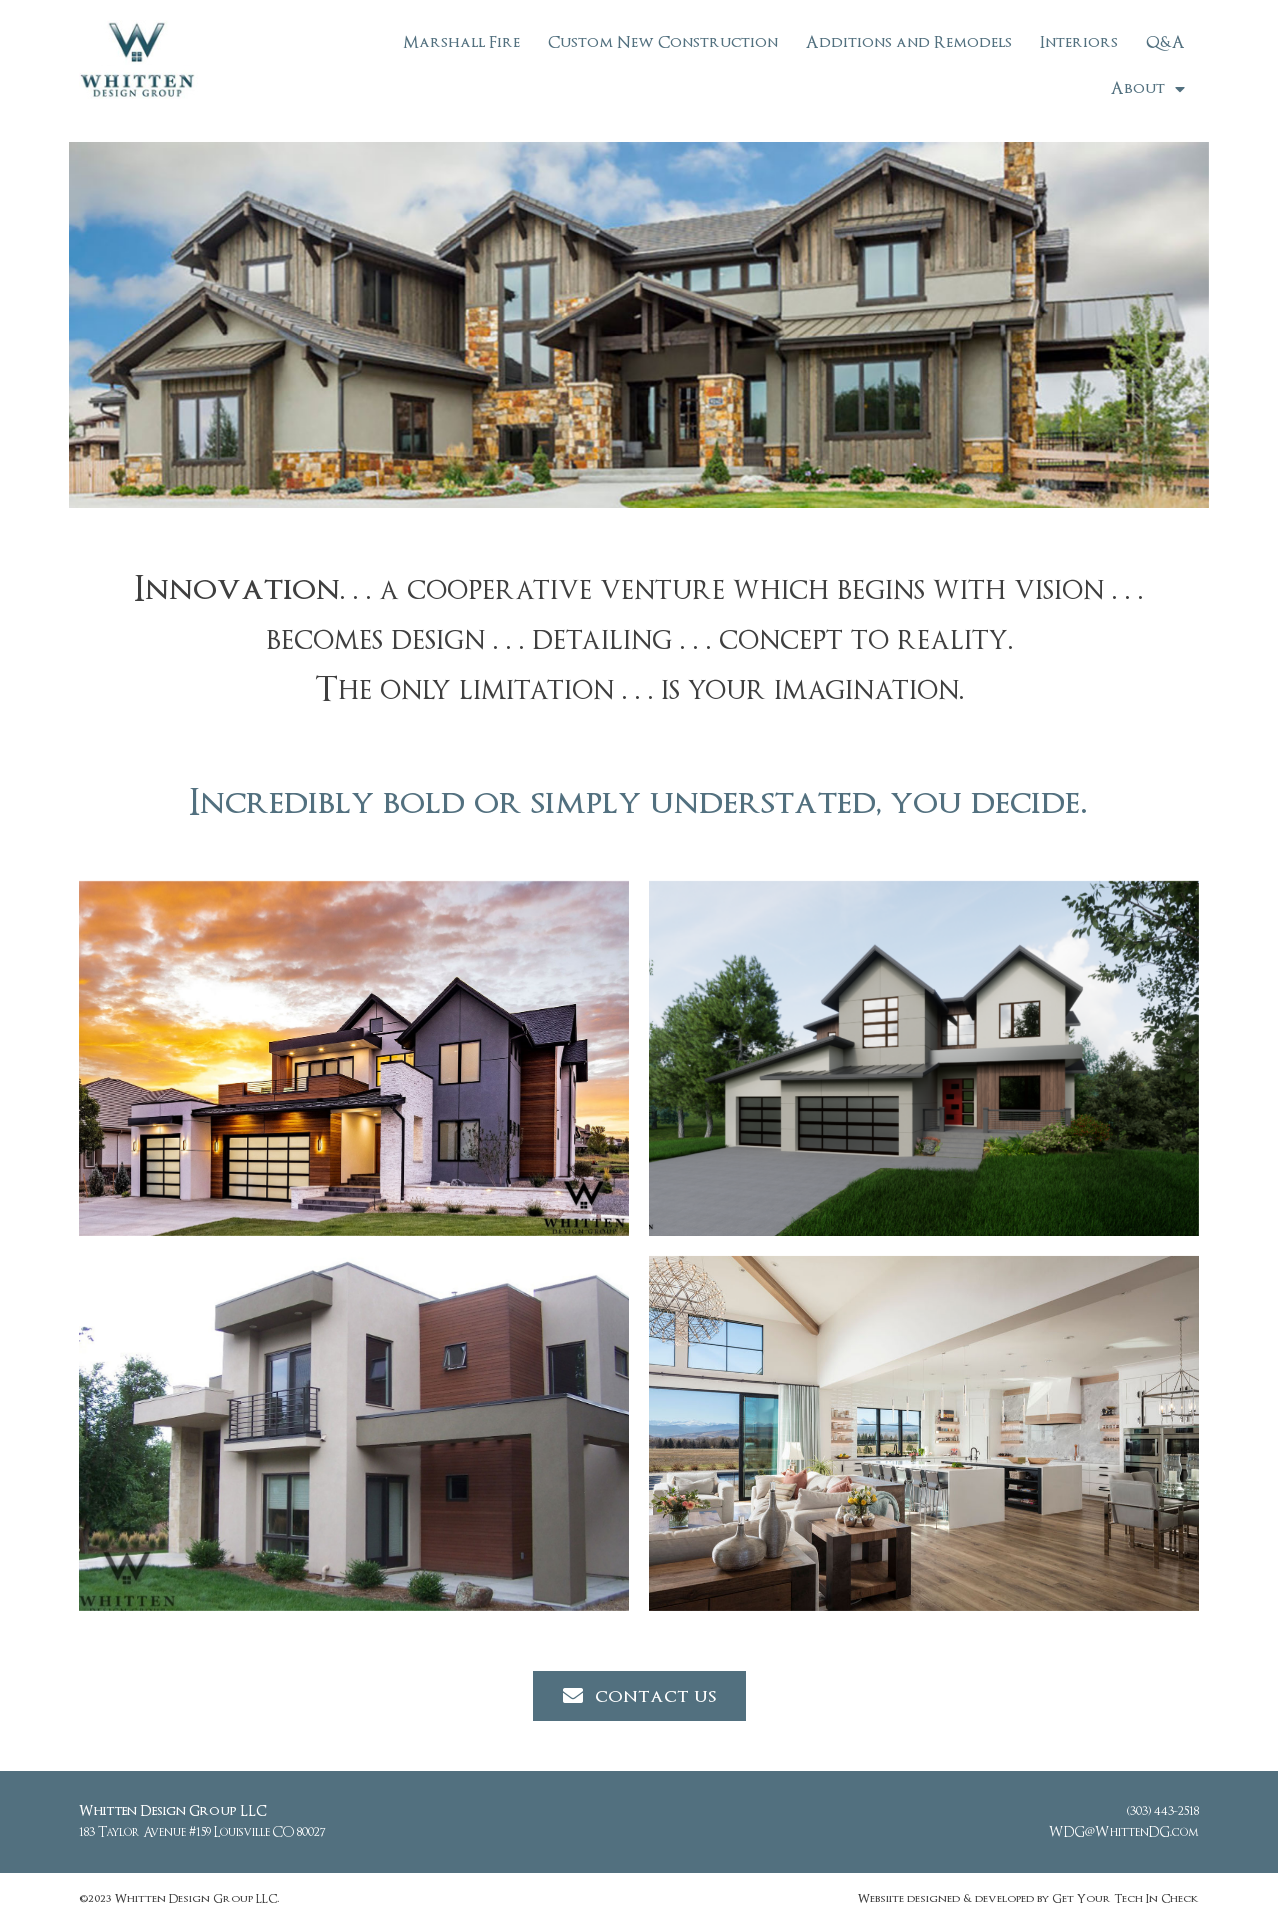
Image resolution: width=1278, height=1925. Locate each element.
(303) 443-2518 (1163, 1811)
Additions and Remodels (909, 42)
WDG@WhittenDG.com (1124, 1832)
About (1148, 89)
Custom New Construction (663, 42)
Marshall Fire (461, 42)
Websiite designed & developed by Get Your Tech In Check (1028, 1898)
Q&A (1165, 42)
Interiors (1079, 42)
